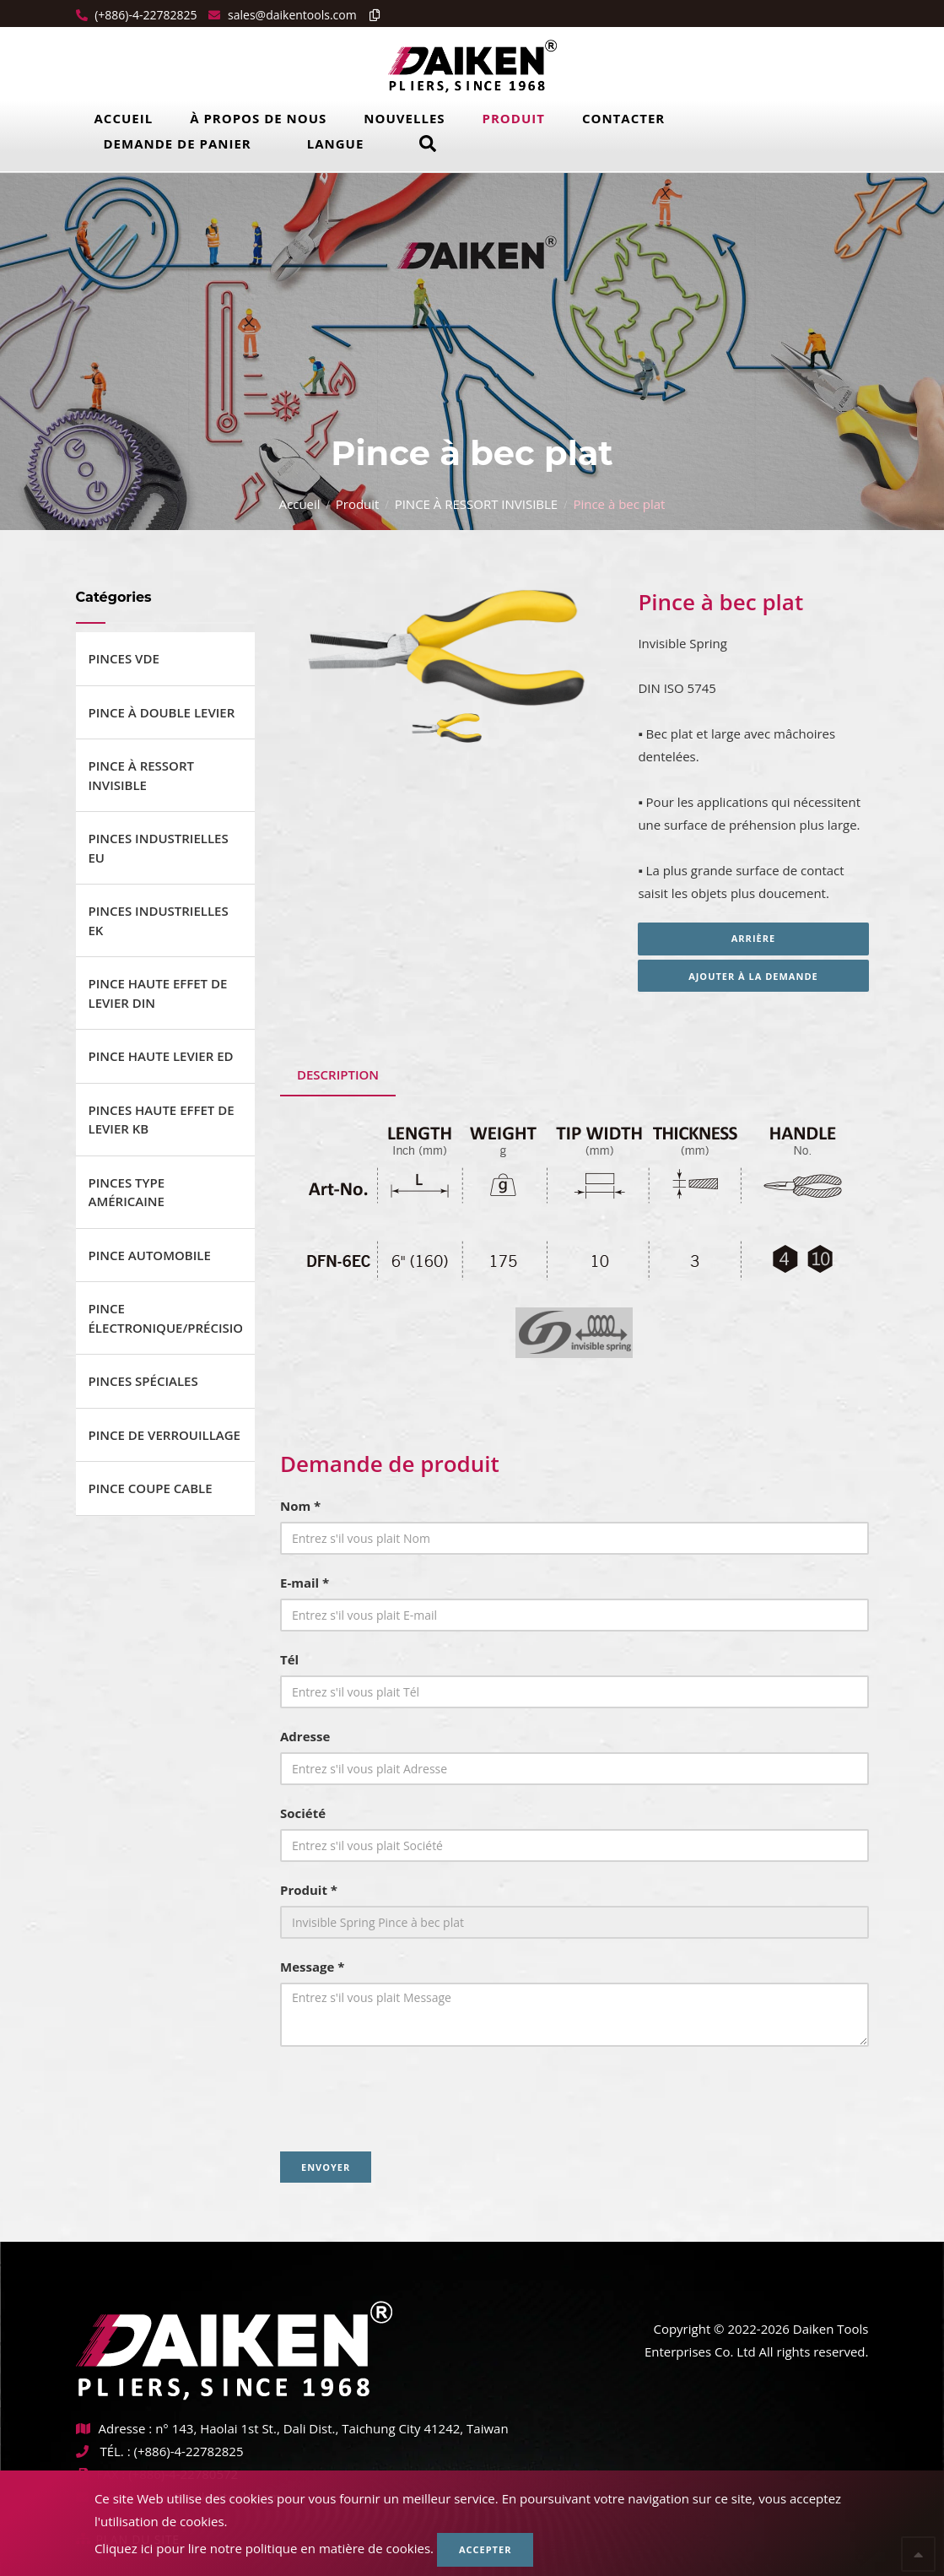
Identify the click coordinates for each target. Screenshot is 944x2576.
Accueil (124, 118)
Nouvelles (404, 118)
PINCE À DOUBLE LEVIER (162, 712)
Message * (312, 1966)
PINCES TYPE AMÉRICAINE (127, 1192)
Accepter (485, 2549)
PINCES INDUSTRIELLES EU (159, 848)
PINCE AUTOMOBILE (150, 1255)
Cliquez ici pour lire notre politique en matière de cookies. (264, 2548)
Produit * (308, 1889)
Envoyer (325, 2167)
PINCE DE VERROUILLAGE (164, 1434)
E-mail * (304, 1582)
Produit (514, 118)
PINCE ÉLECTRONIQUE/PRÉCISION (166, 1318)
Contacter (623, 118)
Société (303, 1813)
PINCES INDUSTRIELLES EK (159, 920)
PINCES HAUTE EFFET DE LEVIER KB (162, 1119)
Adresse (305, 1736)
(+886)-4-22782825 (144, 15)
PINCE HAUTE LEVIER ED (161, 1055)
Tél (289, 1659)
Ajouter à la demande (753, 976)
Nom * (300, 1505)
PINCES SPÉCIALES (143, 1380)
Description (338, 1074)
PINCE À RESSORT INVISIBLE (476, 503)
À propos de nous (258, 118)
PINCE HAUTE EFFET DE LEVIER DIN (158, 993)
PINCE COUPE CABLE (151, 1488)
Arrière (753, 938)
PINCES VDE (124, 658)
